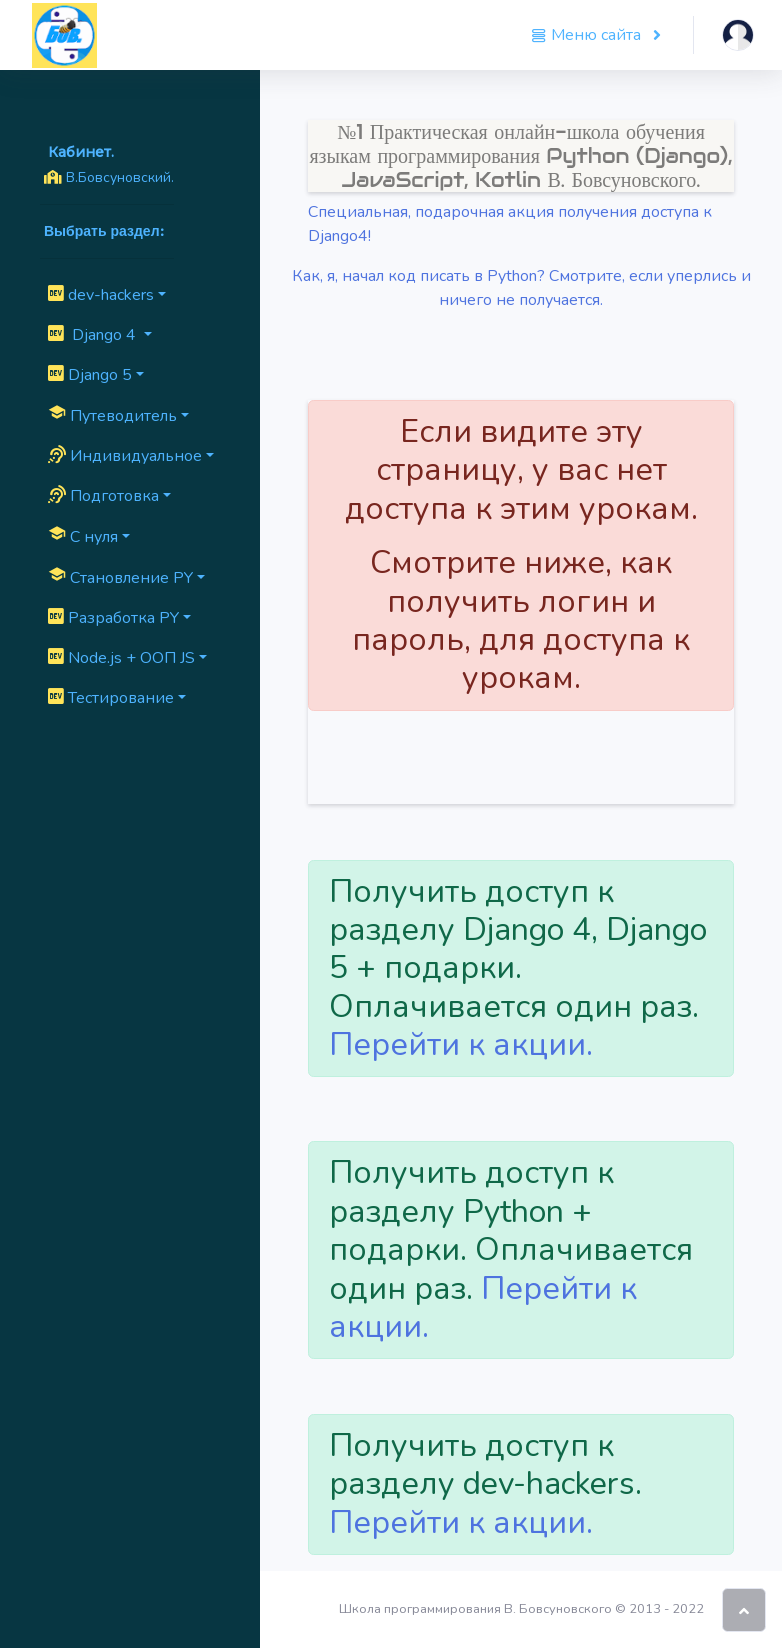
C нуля (83, 536)
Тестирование (111, 698)
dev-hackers (101, 295)
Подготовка (103, 496)
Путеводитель (112, 415)
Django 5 (90, 375)
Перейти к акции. (461, 1044)
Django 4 (94, 335)
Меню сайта (588, 35)
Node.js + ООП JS (121, 658)
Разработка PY (113, 618)
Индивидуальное (125, 456)
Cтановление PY (120, 577)
